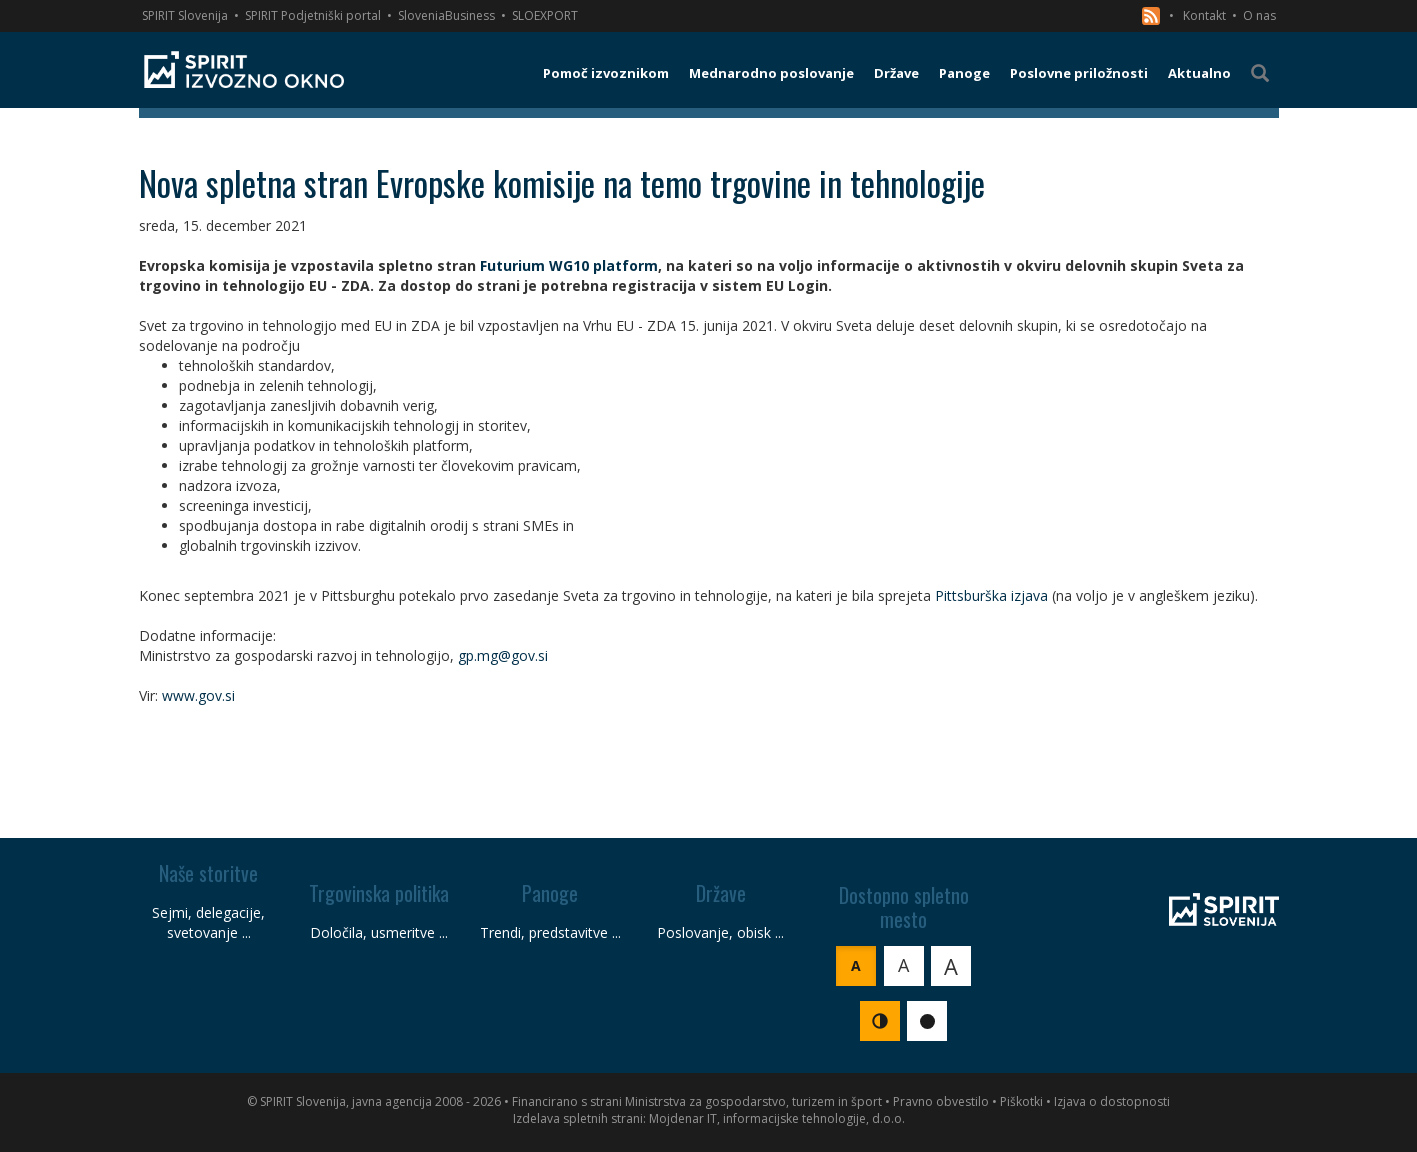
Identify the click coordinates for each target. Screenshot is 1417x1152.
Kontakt (1204, 15)
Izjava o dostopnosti (1112, 1101)
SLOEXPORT (545, 15)
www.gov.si (198, 695)
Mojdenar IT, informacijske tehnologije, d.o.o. (777, 1118)
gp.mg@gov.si (503, 655)
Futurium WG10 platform (569, 265)
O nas (1259, 15)
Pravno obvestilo (941, 1101)
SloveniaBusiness (446, 15)
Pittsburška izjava (991, 595)
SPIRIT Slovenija (185, 15)
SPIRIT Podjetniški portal (313, 15)
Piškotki (1021, 1101)
